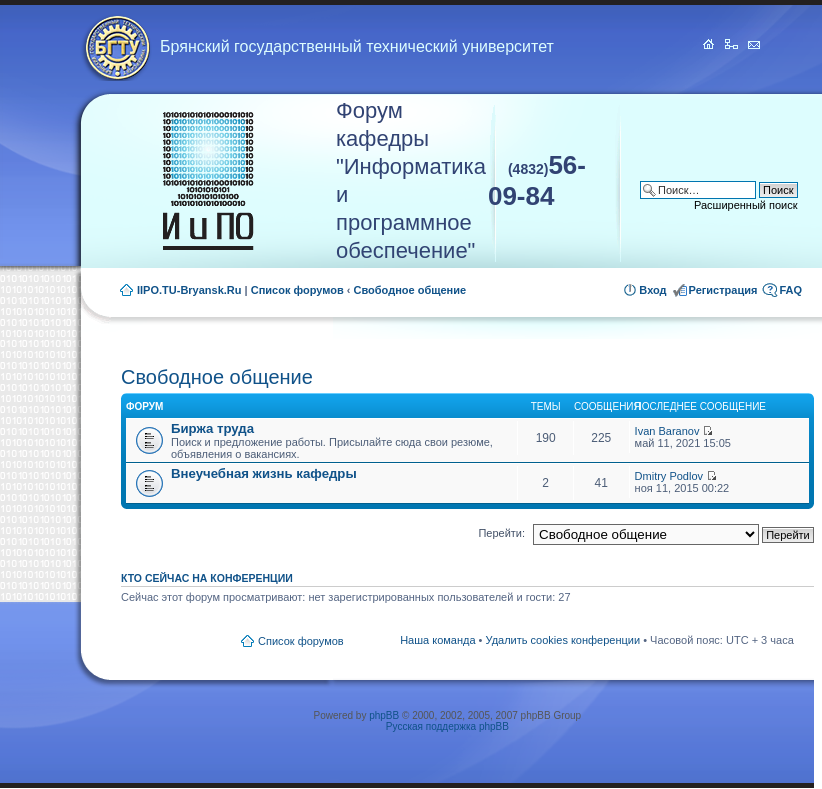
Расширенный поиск (746, 205)
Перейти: (501, 533)
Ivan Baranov (667, 431)
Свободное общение (410, 290)
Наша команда (437, 640)
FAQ (790, 290)
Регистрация (723, 290)
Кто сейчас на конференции (207, 578)
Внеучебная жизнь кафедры (264, 473)
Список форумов (297, 290)
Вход (652, 290)
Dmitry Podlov (669, 476)
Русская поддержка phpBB (447, 726)
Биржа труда (212, 428)
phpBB (384, 715)
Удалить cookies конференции (563, 640)
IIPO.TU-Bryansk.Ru (189, 290)
